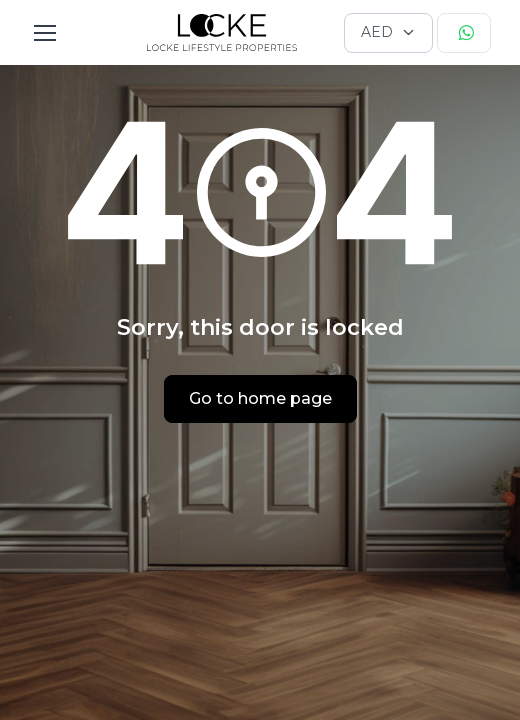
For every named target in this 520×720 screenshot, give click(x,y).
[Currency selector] (388, 33)
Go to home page (260, 398)
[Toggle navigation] (44, 33)
